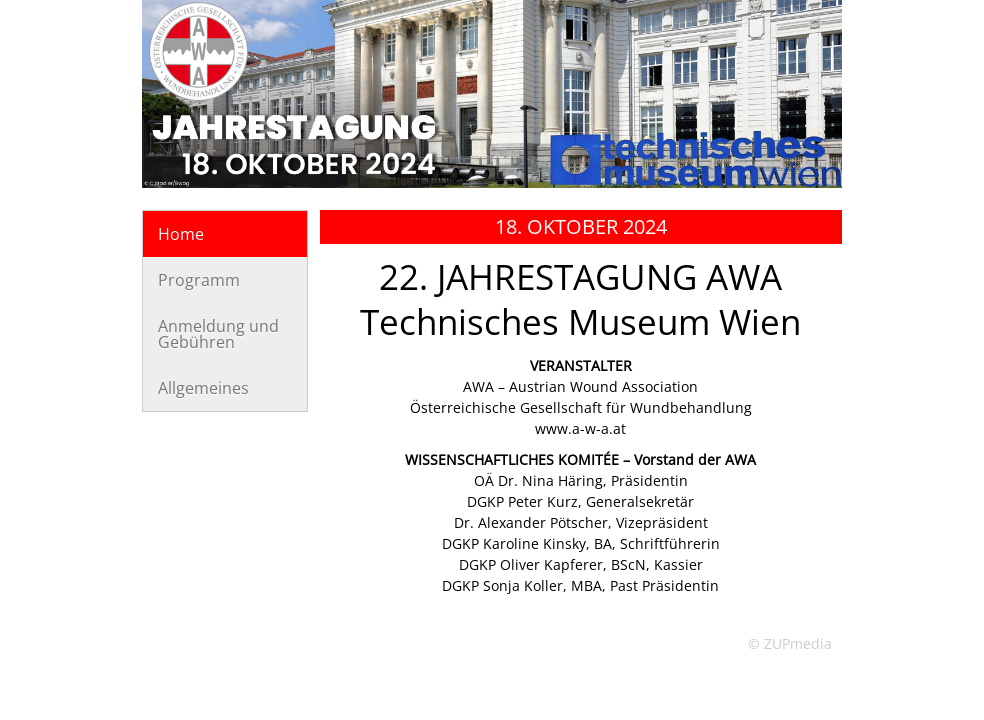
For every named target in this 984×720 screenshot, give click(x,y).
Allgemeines (203, 388)
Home (181, 234)
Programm (199, 280)
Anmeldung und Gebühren (218, 334)
